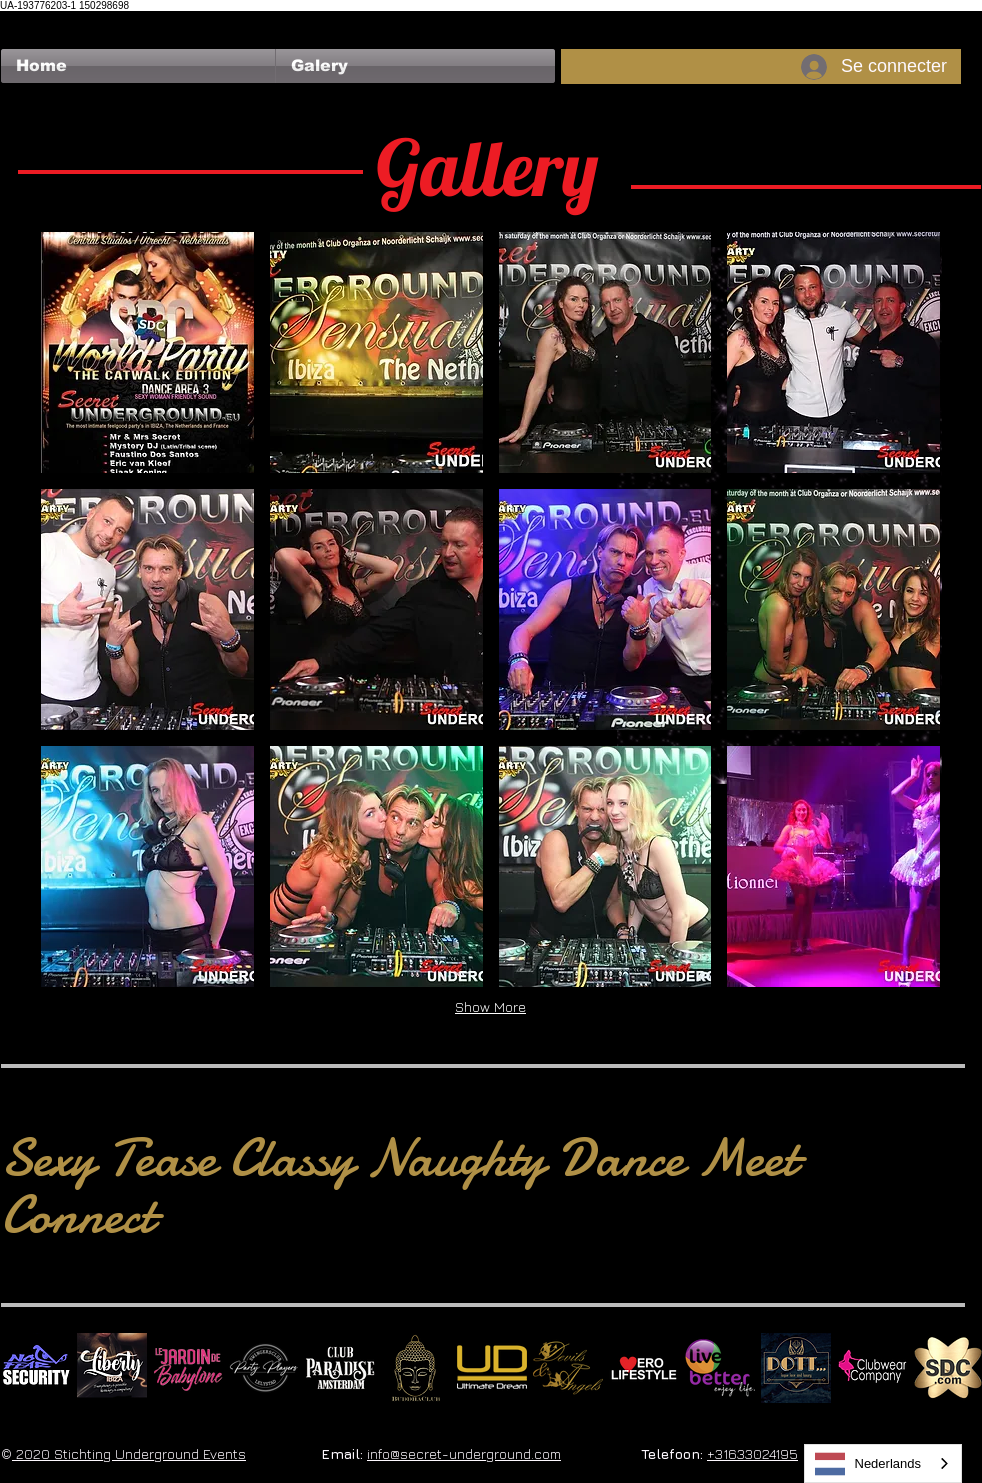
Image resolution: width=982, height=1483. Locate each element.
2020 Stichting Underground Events (129, 1453)
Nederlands (868, 1464)
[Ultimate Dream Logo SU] (492, 1368)
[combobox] (883, 1463)
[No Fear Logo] (36, 1368)
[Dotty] (796, 1368)
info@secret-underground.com (464, 1453)
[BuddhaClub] (416, 1368)
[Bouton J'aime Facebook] (39, 21)
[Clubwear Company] (872, 1368)
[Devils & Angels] (568, 1368)
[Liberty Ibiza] (112, 1368)
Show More (490, 1006)
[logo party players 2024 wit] (264, 1368)
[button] (415, 66)
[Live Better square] (720, 1368)
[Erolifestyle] (644, 1368)
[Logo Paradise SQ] (340, 1368)
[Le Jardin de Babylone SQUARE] (188, 1368)
